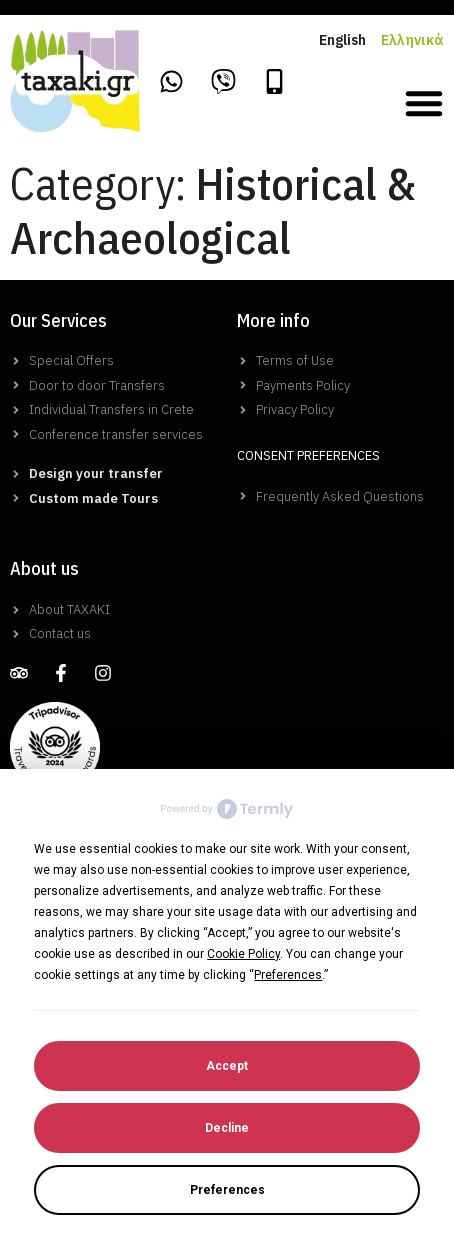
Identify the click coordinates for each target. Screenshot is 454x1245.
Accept (227, 1066)
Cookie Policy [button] (243, 954)
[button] (424, 103)
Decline (227, 1128)
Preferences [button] (288, 975)
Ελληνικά (412, 40)
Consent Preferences (308, 455)
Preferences (227, 1190)
